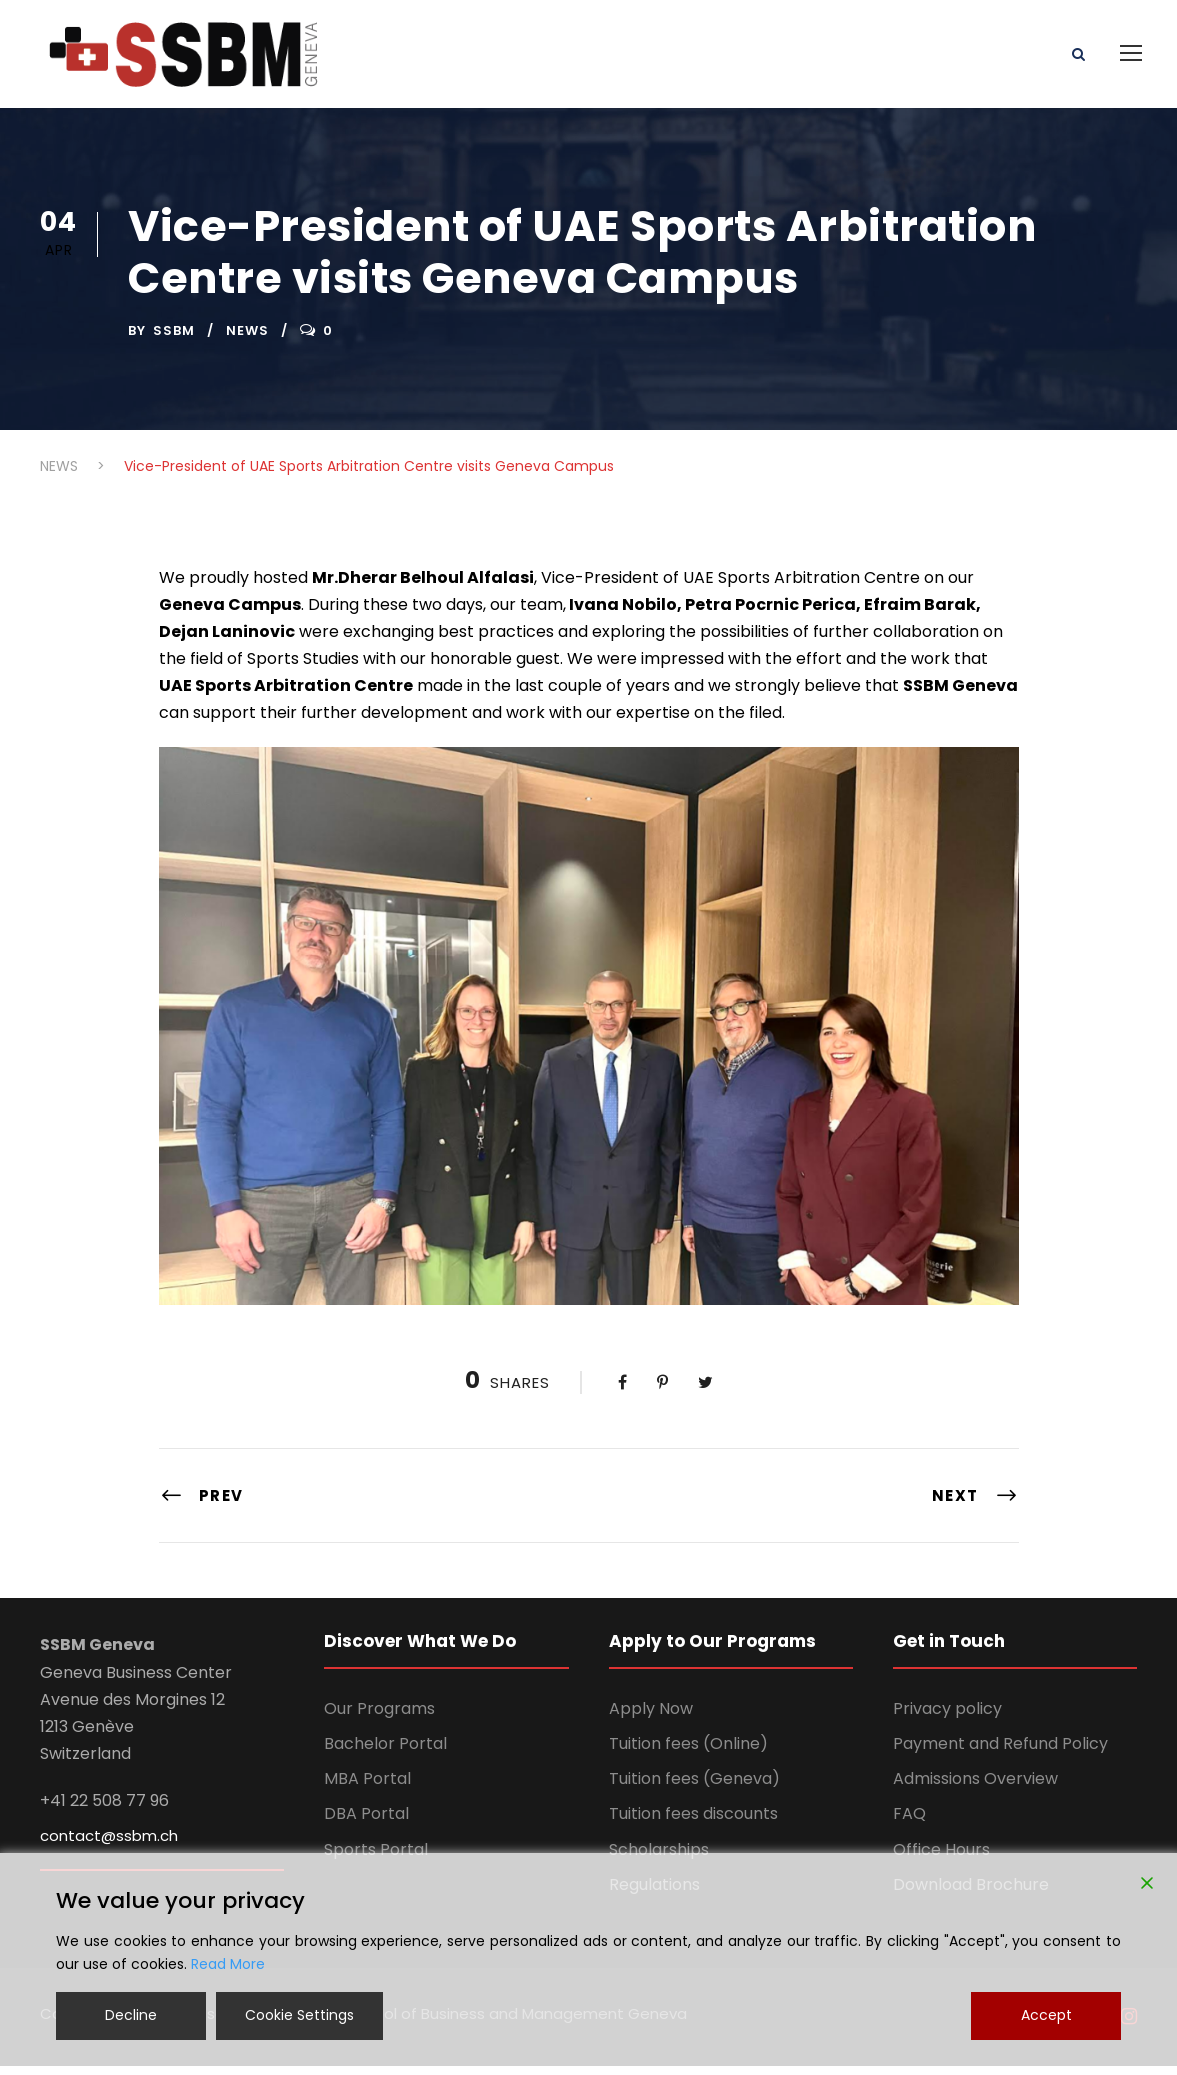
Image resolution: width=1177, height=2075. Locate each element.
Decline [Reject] (131, 2015)
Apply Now (651, 1717)
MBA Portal (367, 1787)
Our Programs (379, 1717)
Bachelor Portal (385, 1752)
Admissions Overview (975, 1787)
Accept (1046, 2015)
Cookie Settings (299, 2015)
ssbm (174, 338)
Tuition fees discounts (693, 1822)
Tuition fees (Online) (688, 1752)
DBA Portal (366, 1822)
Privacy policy (947, 1717)
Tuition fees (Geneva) (694, 1787)
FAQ (909, 1822)
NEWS (247, 338)
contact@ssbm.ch (109, 1843)
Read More (228, 1964)
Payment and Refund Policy (1000, 1752)
